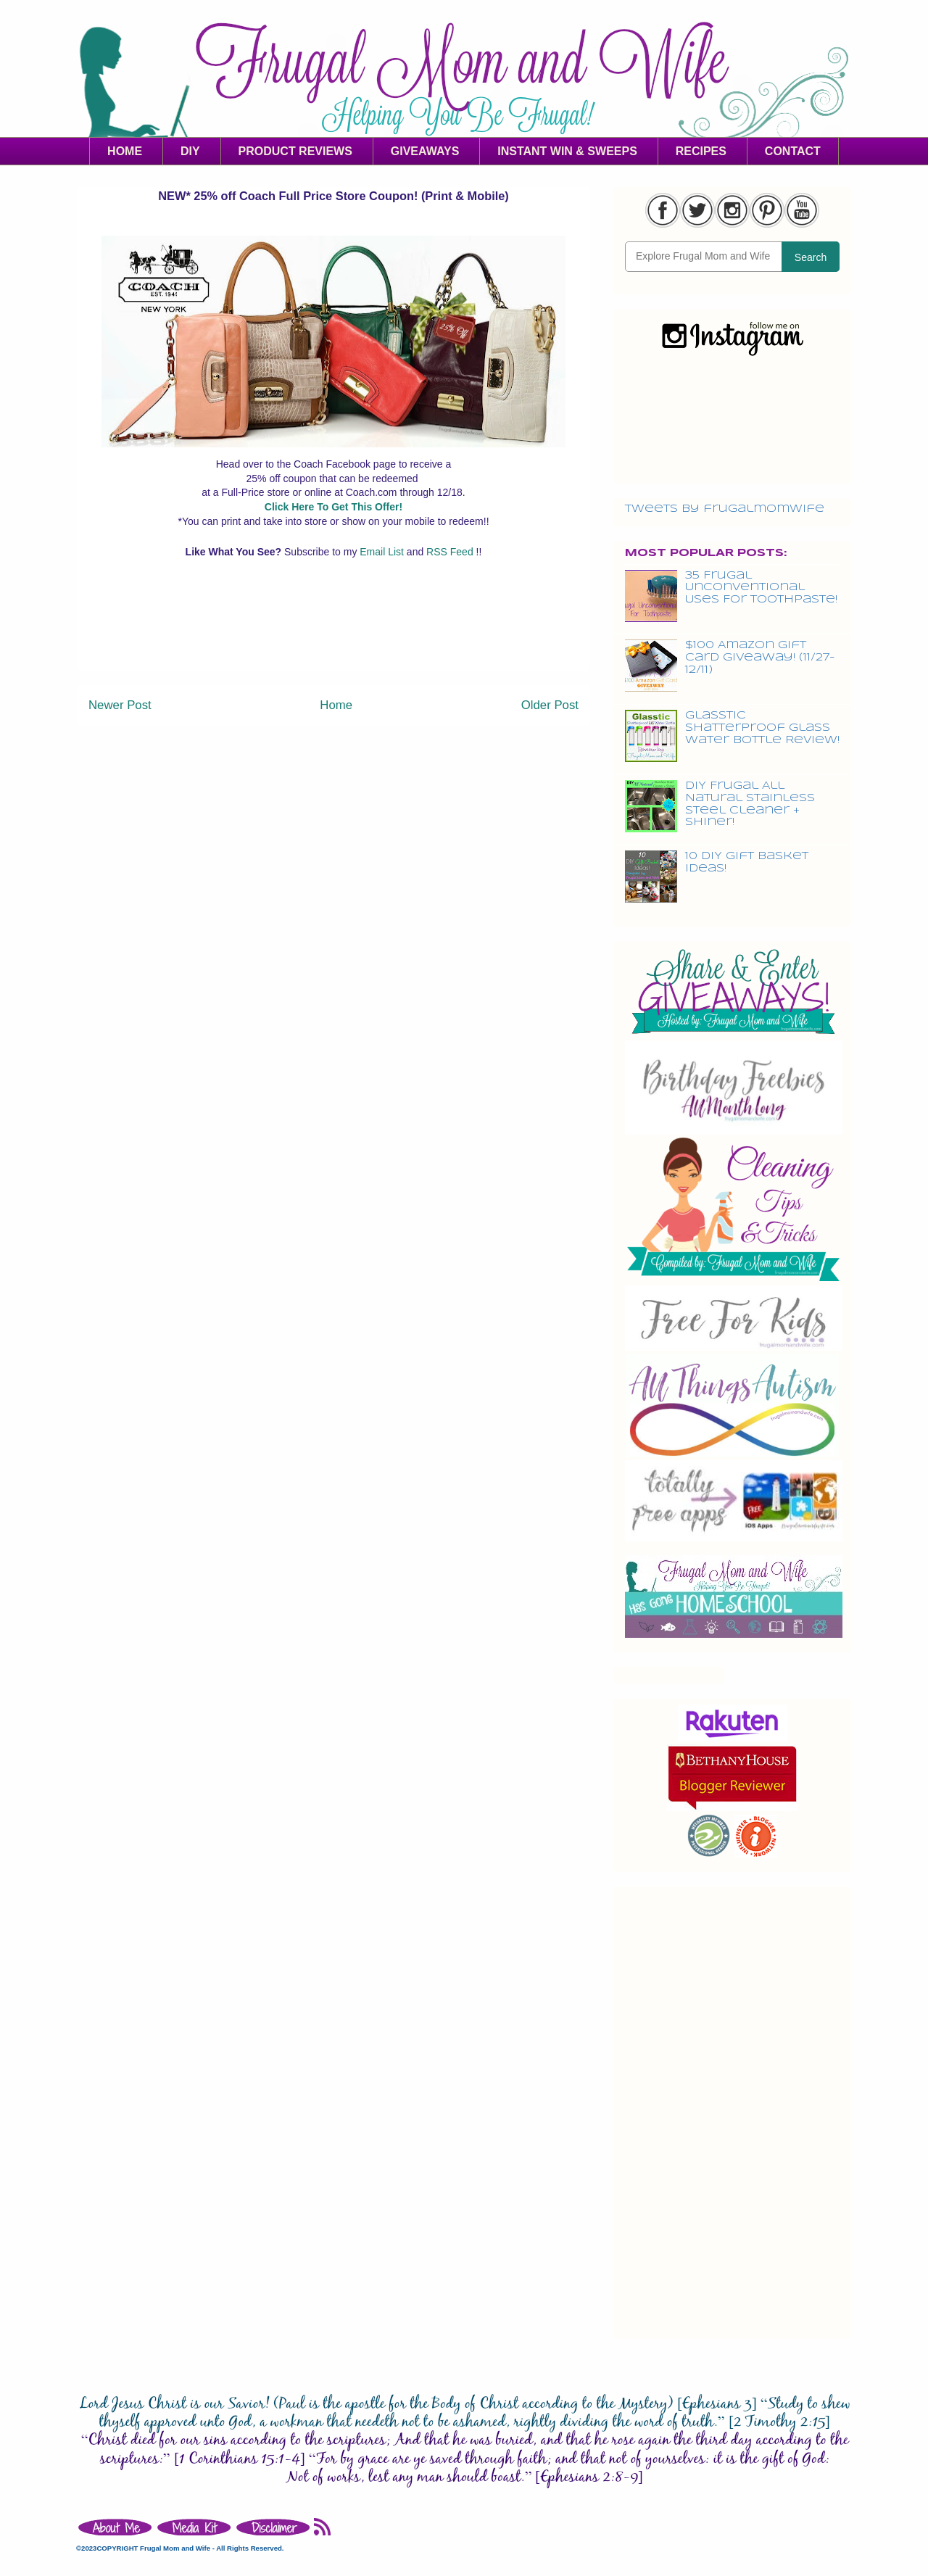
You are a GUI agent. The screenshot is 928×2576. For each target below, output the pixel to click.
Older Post (550, 705)
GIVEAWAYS (425, 151)
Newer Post (120, 705)
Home (336, 705)
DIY (190, 151)
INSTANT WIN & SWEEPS (567, 151)
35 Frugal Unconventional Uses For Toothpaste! (761, 588)
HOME (124, 151)
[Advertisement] (333, 637)
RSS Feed (451, 552)
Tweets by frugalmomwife (724, 509)
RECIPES (701, 151)
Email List (383, 552)
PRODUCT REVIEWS (295, 151)
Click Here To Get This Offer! (333, 507)
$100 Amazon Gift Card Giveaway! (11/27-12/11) (760, 657)
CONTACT (793, 151)
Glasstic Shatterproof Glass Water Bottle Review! (762, 728)
